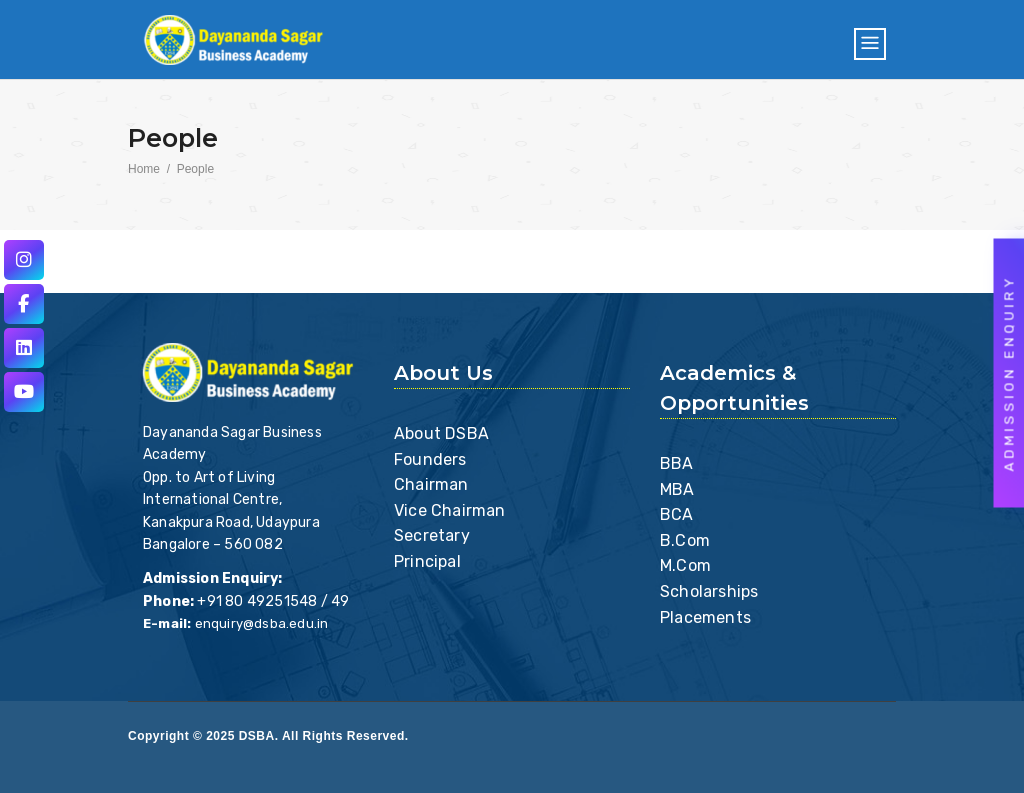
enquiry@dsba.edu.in (262, 623)
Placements (705, 617)
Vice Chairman (450, 510)
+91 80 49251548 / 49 (273, 601)
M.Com (685, 565)
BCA (677, 514)
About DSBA (441, 433)
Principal (427, 561)
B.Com (685, 540)
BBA (677, 463)
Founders (430, 459)
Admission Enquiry (1009, 372)
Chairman (431, 484)
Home (144, 169)
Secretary (432, 535)
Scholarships (709, 591)
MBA (677, 489)
